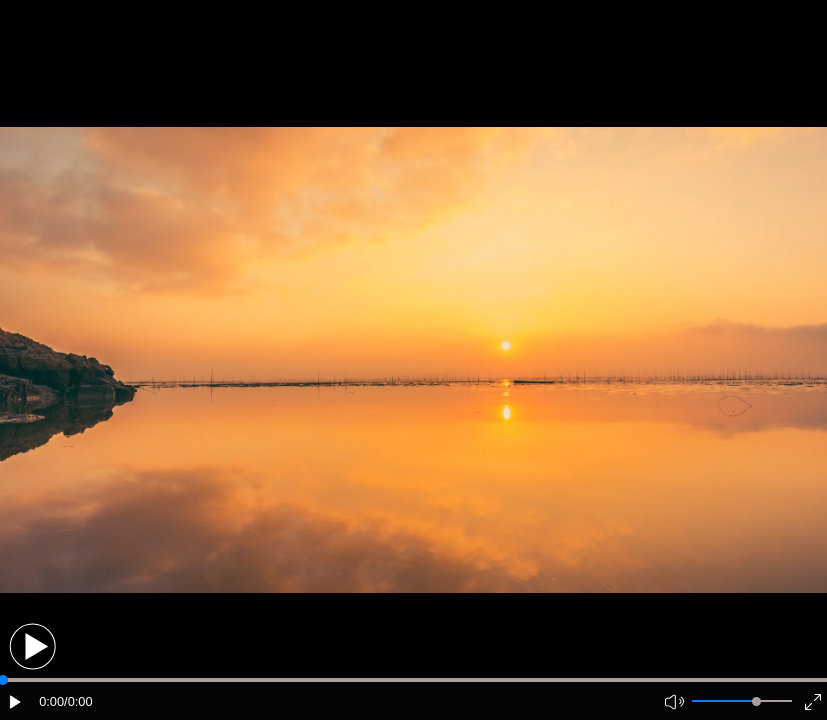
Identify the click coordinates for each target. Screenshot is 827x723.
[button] (32, 646)
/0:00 (78, 701)
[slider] (756, 701)
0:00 (51, 701)
